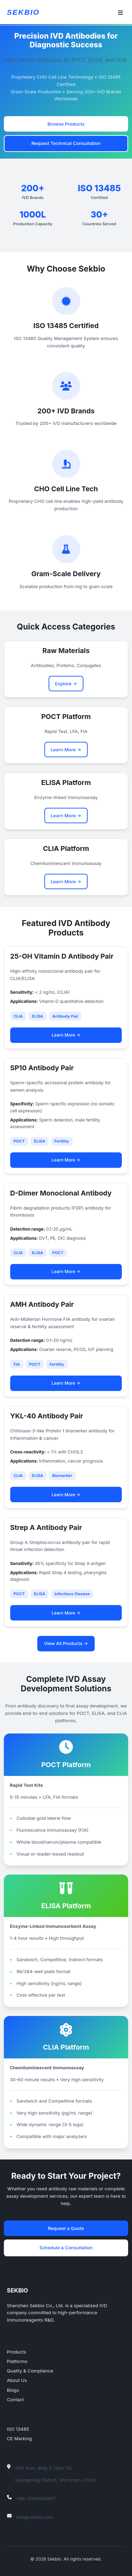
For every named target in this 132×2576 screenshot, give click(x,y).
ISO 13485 (18, 2429)
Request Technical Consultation (65, 143)
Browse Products (66, 124)
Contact (15, 2399)
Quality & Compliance (30, 2371)
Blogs (13, 2390)
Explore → (66, 683)
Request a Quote (66, 2228)
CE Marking (19, 2438)
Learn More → (66, 749)
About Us (17, 2380)
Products (16, 2352)
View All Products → (66, 1643)
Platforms (17, 2361)
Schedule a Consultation (66, 2247)
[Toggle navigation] (120, 12)
